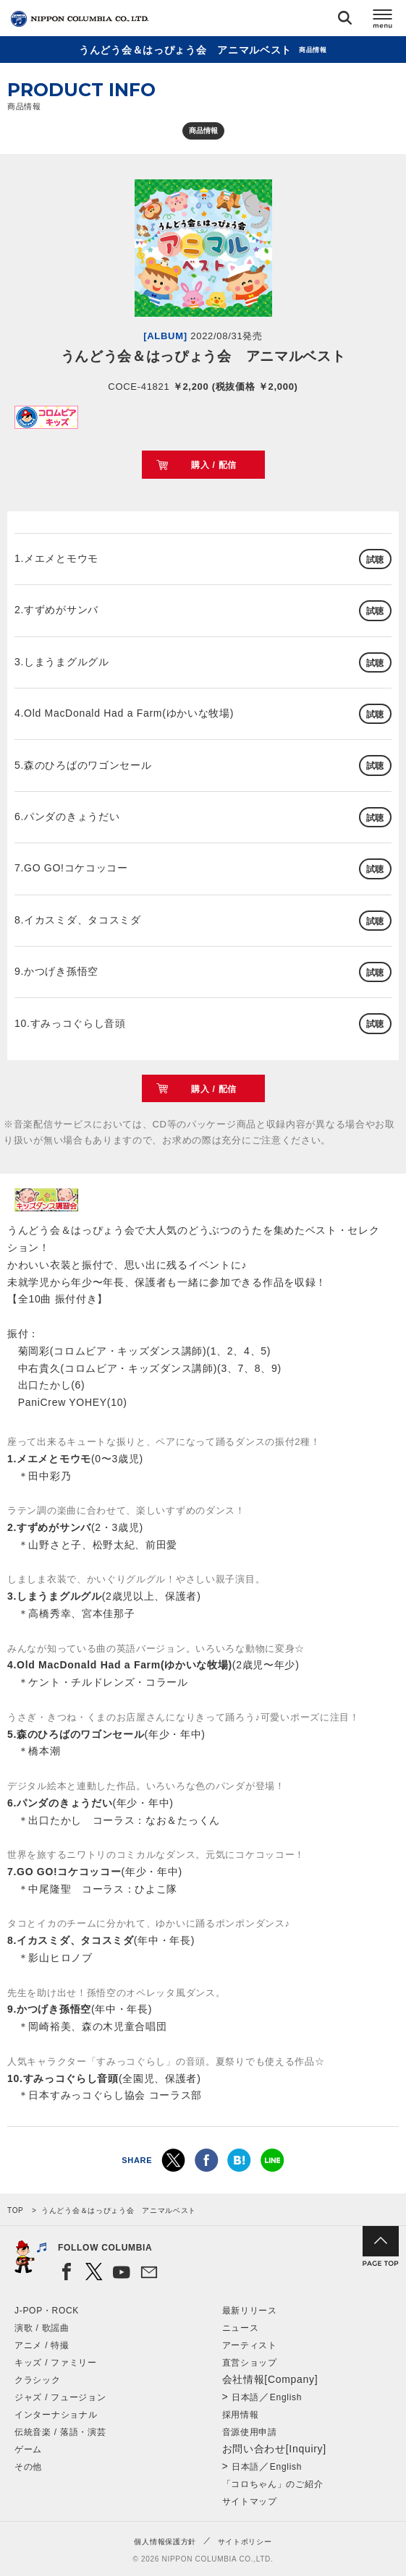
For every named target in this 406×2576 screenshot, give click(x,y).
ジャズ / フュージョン (60, 2397)
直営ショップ (249, 2363)
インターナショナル (55, 2415)
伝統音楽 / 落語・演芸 (60, 2432)
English (286, 2397)
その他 (28, 2467)
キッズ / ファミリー (55, 2363)
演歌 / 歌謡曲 (41, 2328)
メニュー (383, 20)
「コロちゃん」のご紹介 (272, 2484)
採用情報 (240, 2415)
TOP (15, 2210)
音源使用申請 (249, 2432)
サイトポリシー (245, 2542)
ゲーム (28, 2449)
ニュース (240, 2328)
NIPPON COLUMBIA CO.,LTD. (79, 19)
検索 (345, 20)
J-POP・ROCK (46, 2311)
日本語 (245, 2397)
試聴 (375, 560)
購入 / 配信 (214, 465)
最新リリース (249, 2311)
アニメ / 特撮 (41, 2345)
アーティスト (249, 2345)
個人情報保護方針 (165, 2542)
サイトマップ (249, 2501)
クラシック (37, 2380)
